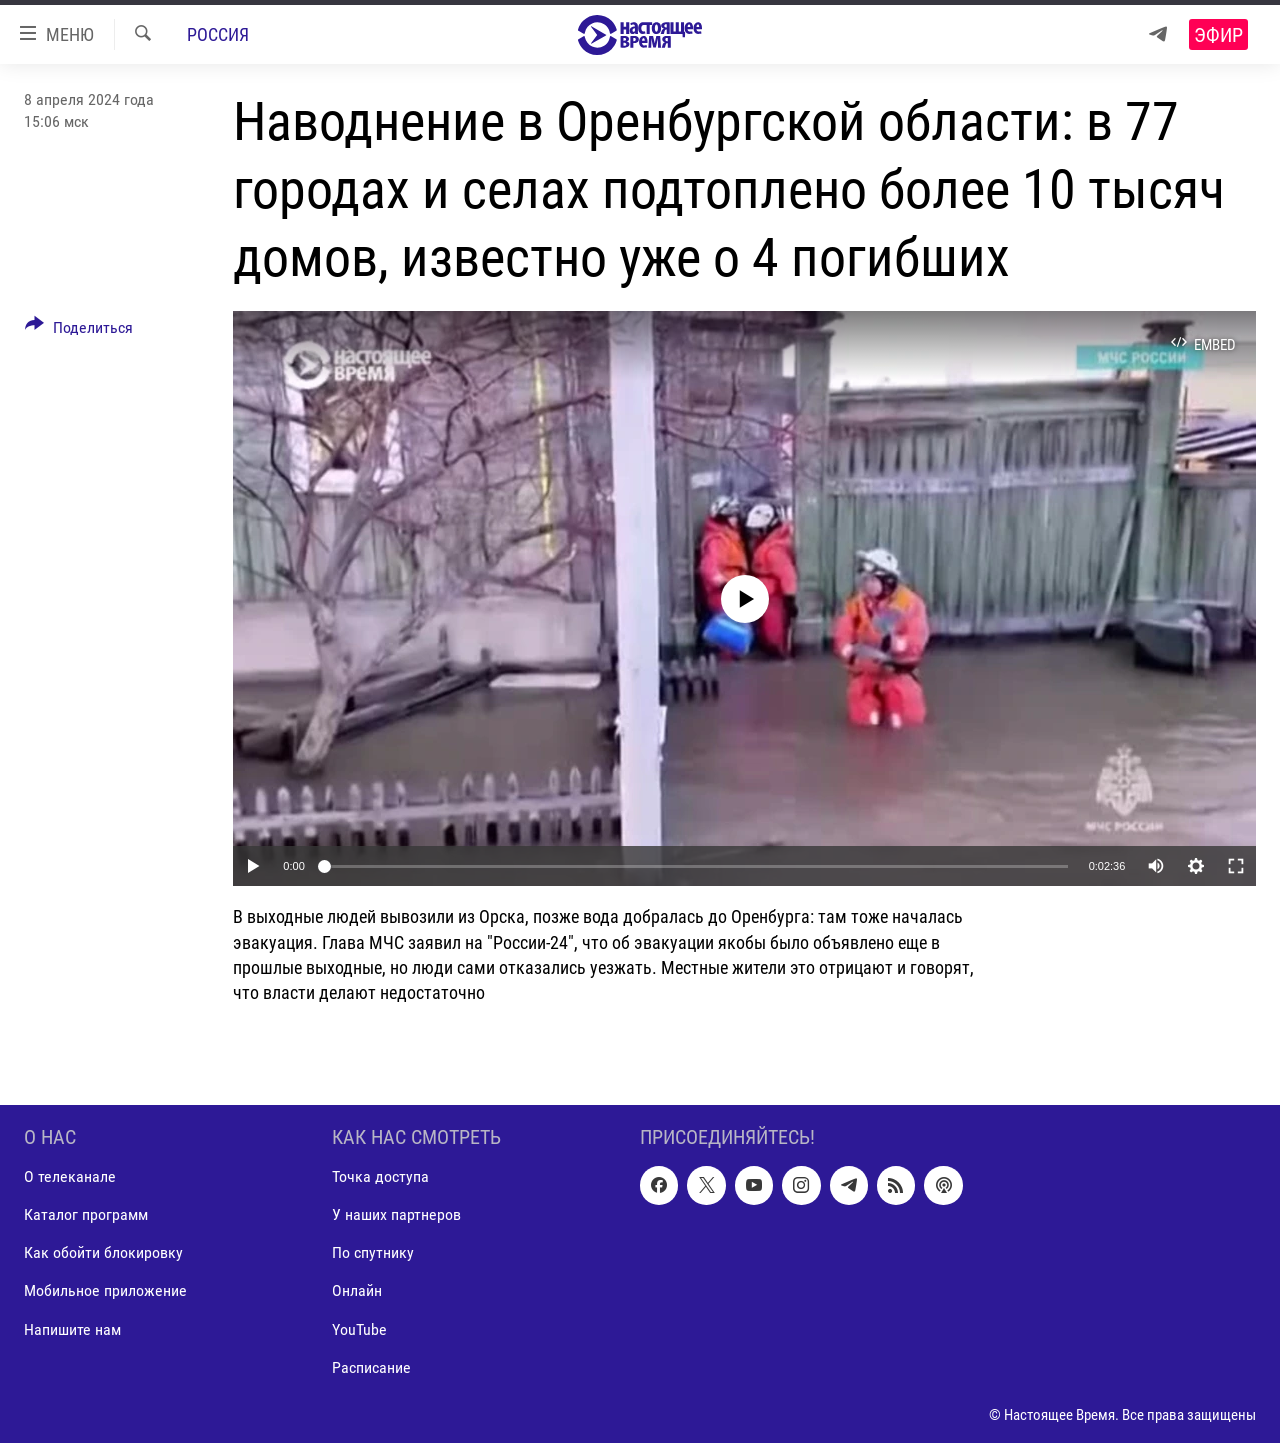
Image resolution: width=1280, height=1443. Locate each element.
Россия (218, 34)
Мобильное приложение (105, 1291)
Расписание (371, 1367)
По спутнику (373, 1253)
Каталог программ (86, 1214)
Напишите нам (72, 1329)
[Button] (79, 331)
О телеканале (70, 1176)
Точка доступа (380, 1176)
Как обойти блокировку (103, 1253)
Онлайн (357, 1291)
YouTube (359, 1329)
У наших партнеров (396, 1214)
